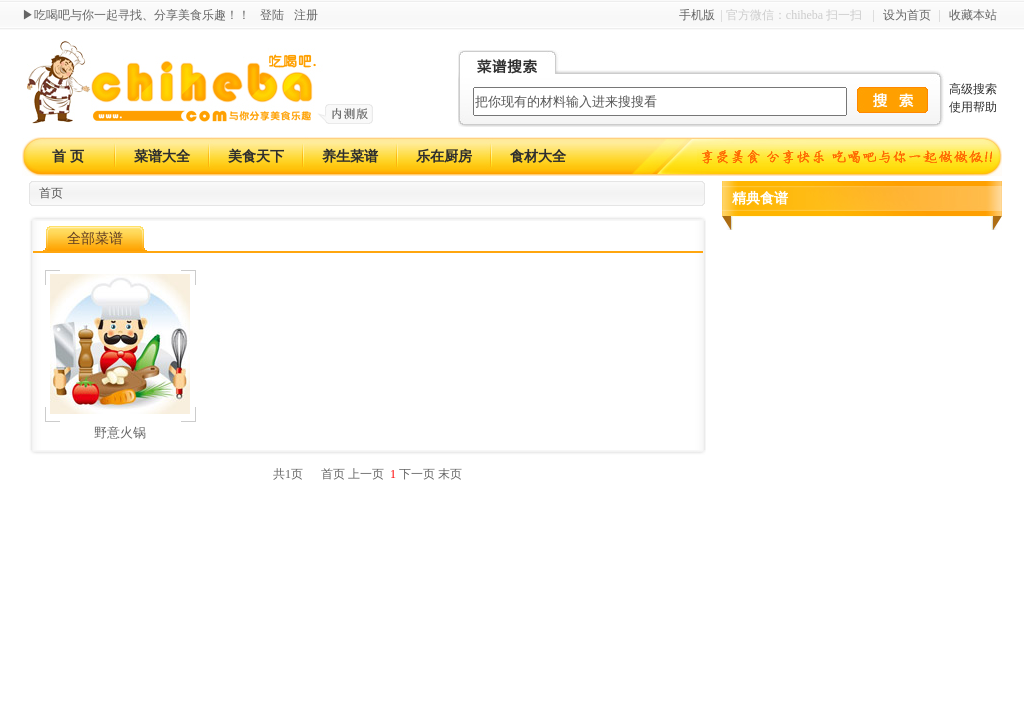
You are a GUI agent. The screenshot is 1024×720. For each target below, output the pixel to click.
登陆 (272, 15)
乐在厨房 (444, 156)
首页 (51, 193)
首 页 (68, 156)
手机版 (697, 15)
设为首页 (907, 15)
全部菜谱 (95, 238)
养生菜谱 (350, 156)
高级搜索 (973, 89)
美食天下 (256, 156)
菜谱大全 (162, 156)
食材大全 (538, 156)
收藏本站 (973, 15)
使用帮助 (973, 107)
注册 (306, 15)
